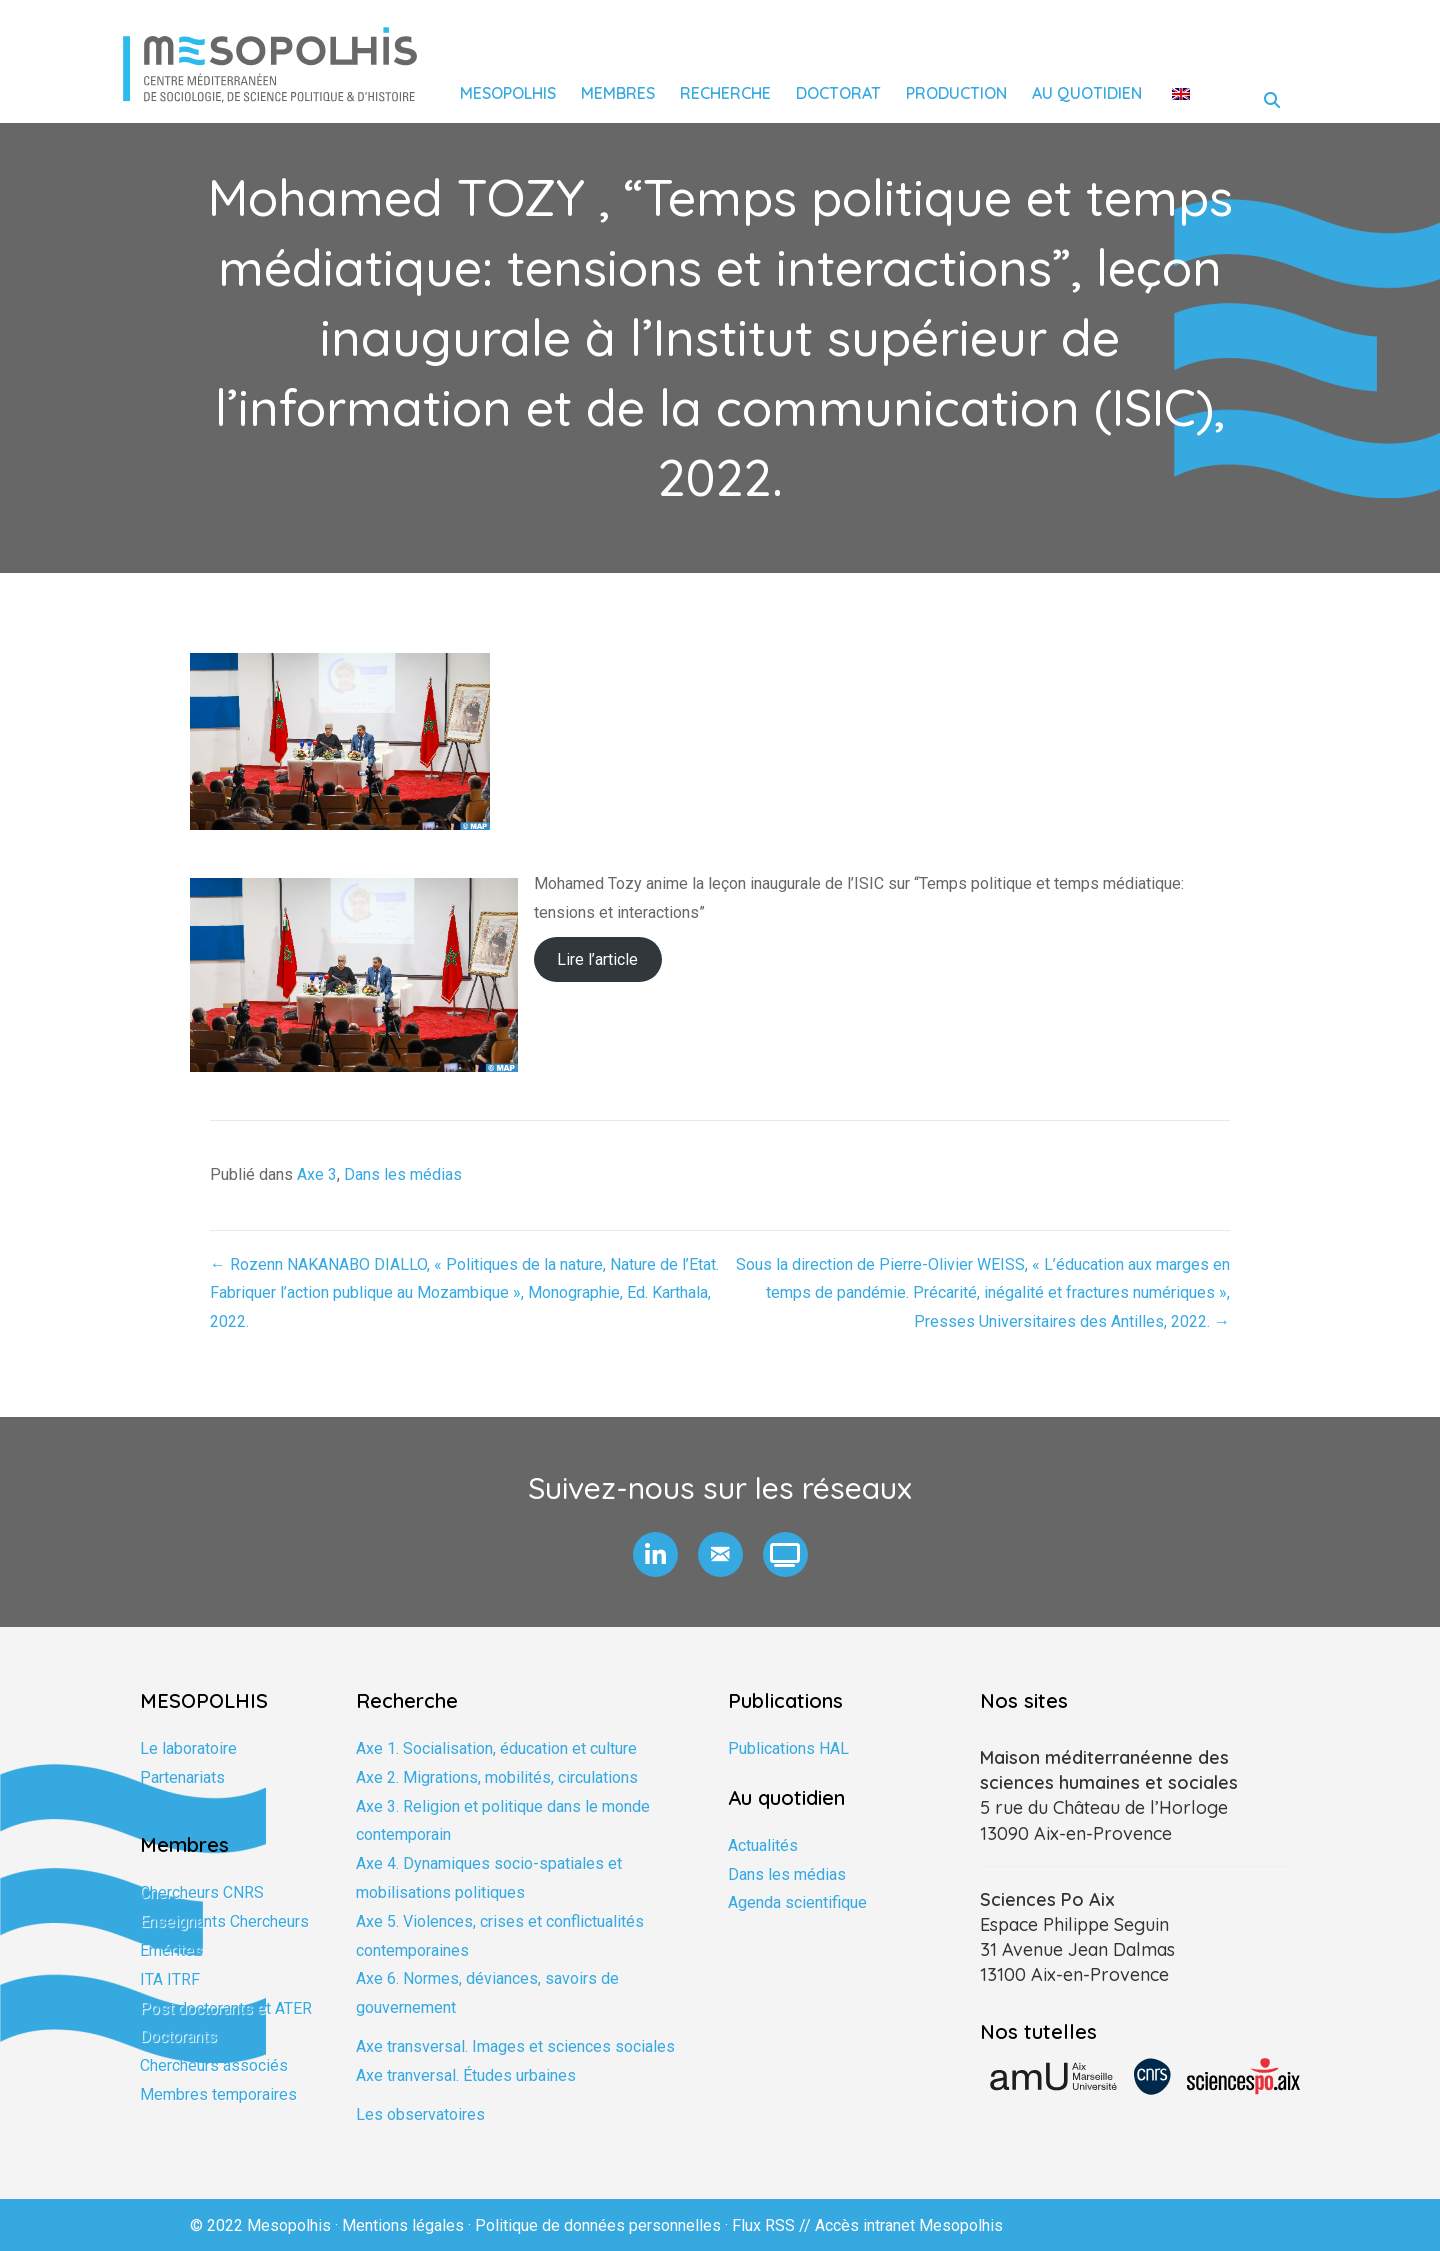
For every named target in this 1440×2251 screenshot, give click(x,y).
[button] (655, 1554)
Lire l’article (597, 959)
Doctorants (178, 2036)
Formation (175, 1806)
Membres (618, 93)
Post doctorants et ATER (226, 2008)
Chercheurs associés (214, 2065)
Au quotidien (1087, 93)
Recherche (725, 93)
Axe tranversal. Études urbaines (466, 2075)
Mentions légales (403, 2225)
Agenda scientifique (797, 1902)
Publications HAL (788, 1748)
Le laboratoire (188, 1748)
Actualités (763, 1845)
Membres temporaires (218, 2094)
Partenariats (182, 1777)
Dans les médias (403, 1174)
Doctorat (838, 93)
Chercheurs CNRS (202, 1892)
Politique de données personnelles (598, 2225)
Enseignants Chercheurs (224, 1921)
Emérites (171, 1950)
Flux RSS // (773, 2225)
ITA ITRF (170, 1979)
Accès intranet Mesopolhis (909, 2225)
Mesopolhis (508, 93)
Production (956, 93)
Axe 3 (317, 1174)
